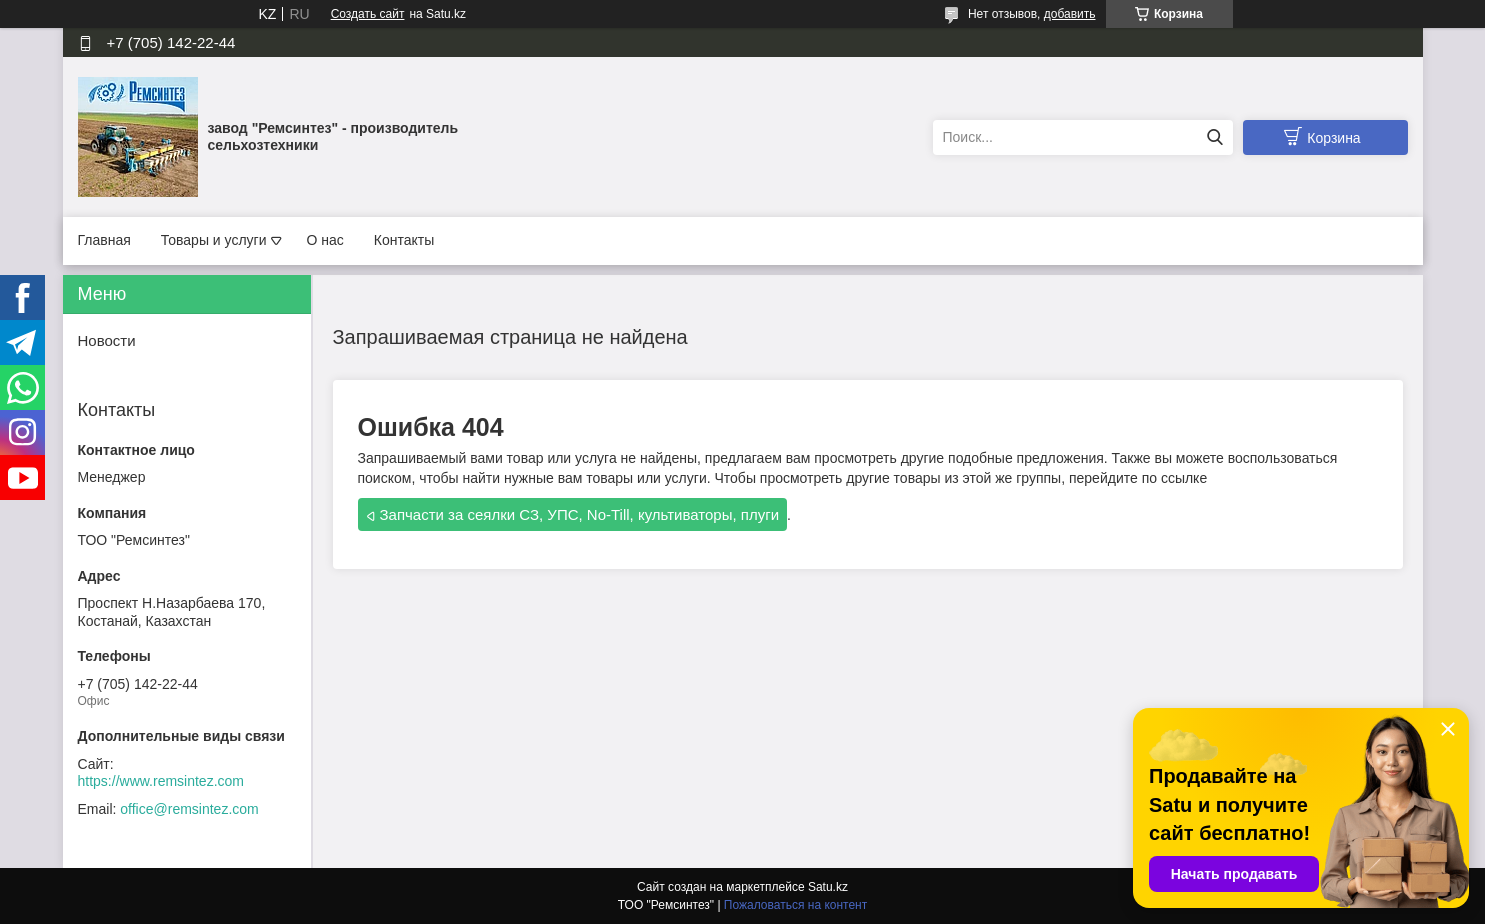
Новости (107, 340)
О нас (325, 240)
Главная (104, 240)
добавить (1070, 14)
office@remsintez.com (189, 809)
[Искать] (1215, 137)
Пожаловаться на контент (795, 905)
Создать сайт (368, 14)
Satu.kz (828, 887)
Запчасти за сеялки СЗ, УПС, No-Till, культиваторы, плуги (580, 514)
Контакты (404, 240)
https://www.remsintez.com (161, 781)
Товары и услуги (214, 240)
